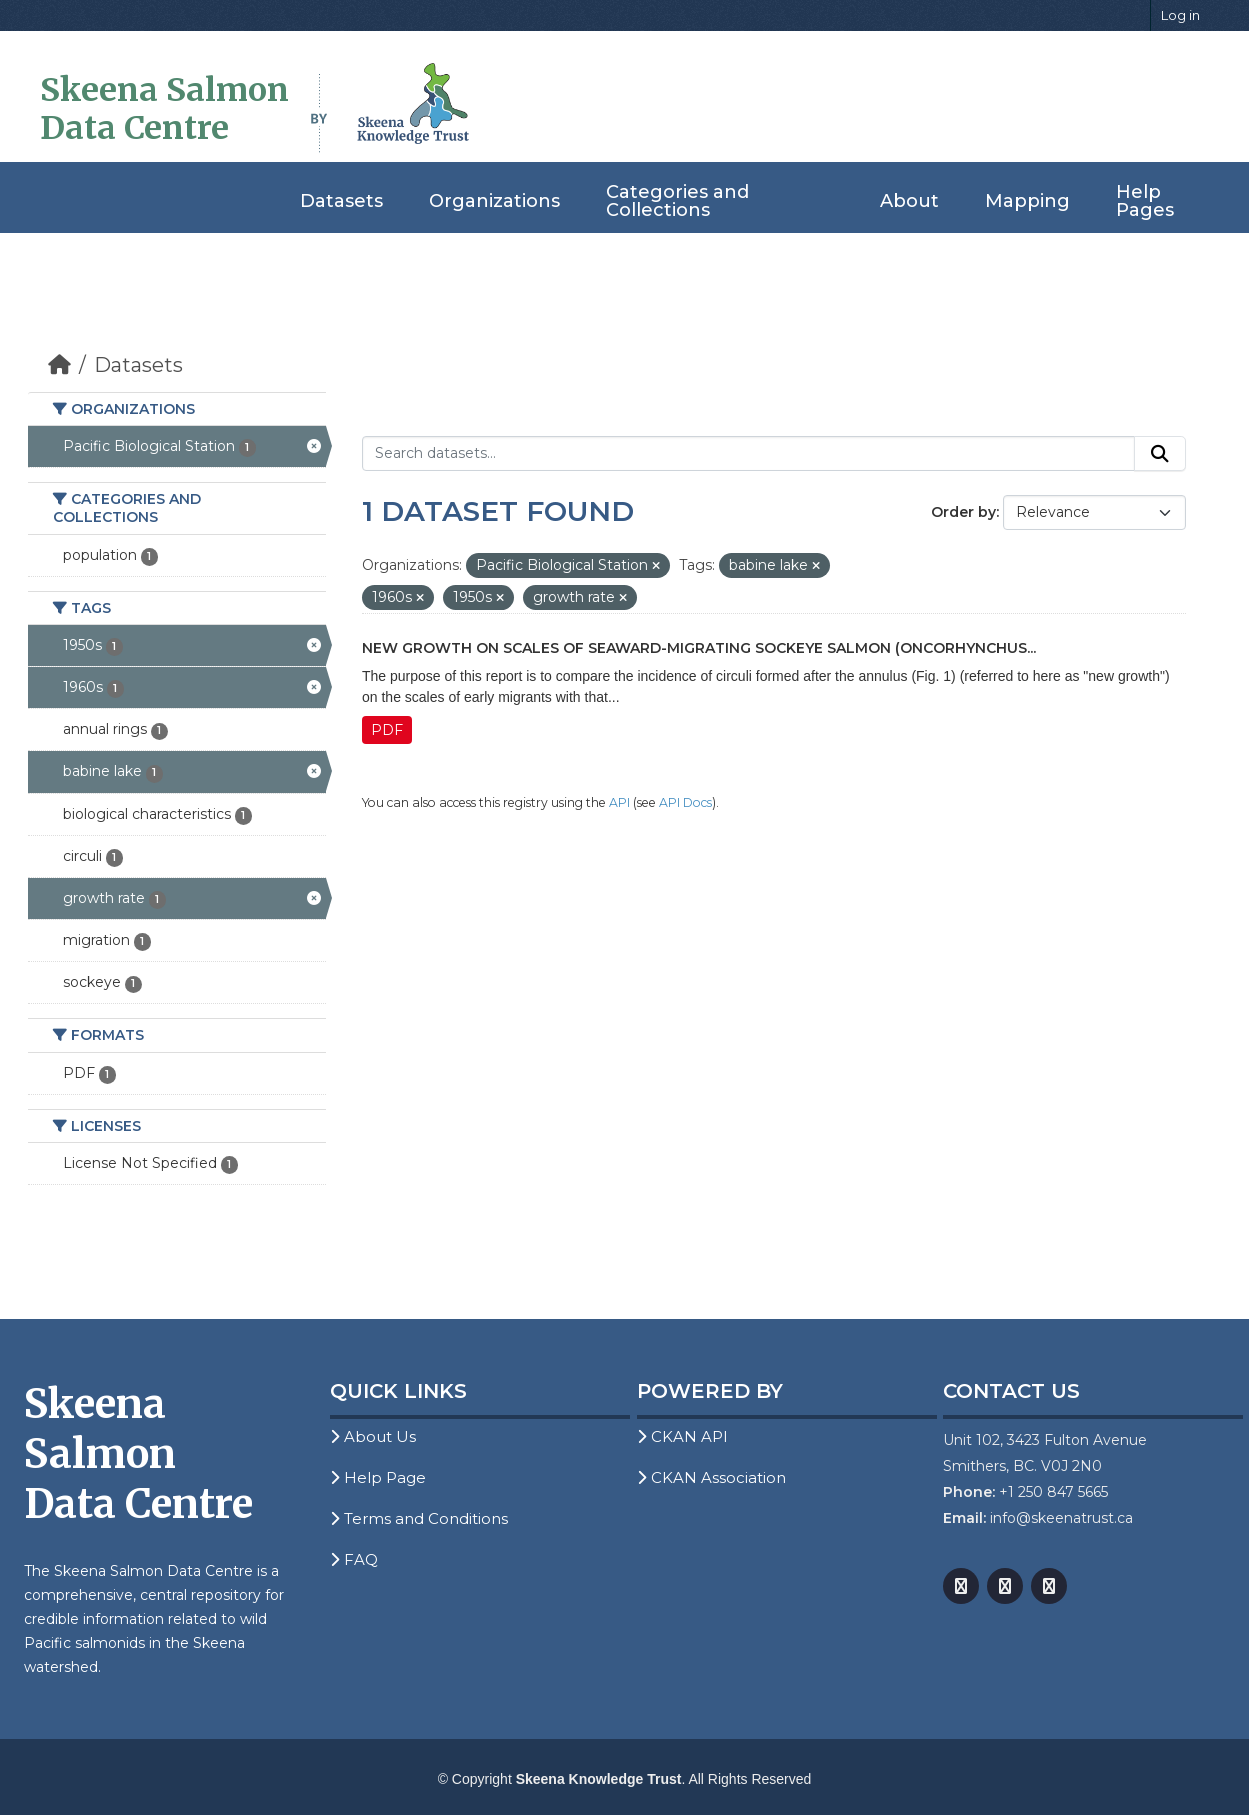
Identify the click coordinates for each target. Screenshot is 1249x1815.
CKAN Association (711, 1477)
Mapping (1027, 201)
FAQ (354, 1559)
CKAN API (682, 1436)
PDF (387, 730)
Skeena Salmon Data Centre (164, 109)
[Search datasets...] (748, 454)
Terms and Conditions (419, 1518)
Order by (963, 512)
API (619, 802)
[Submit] (1160, 454)
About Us (373, 1436)
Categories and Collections (677, 201)
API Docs (685, 802)
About (909, 201)
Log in (1180, 15)
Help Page (378, 1477)
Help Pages (1145, 201)
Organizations (494, 201)
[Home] (59, 365)
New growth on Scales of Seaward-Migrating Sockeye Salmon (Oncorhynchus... (699, 648)
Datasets (341, 201)
